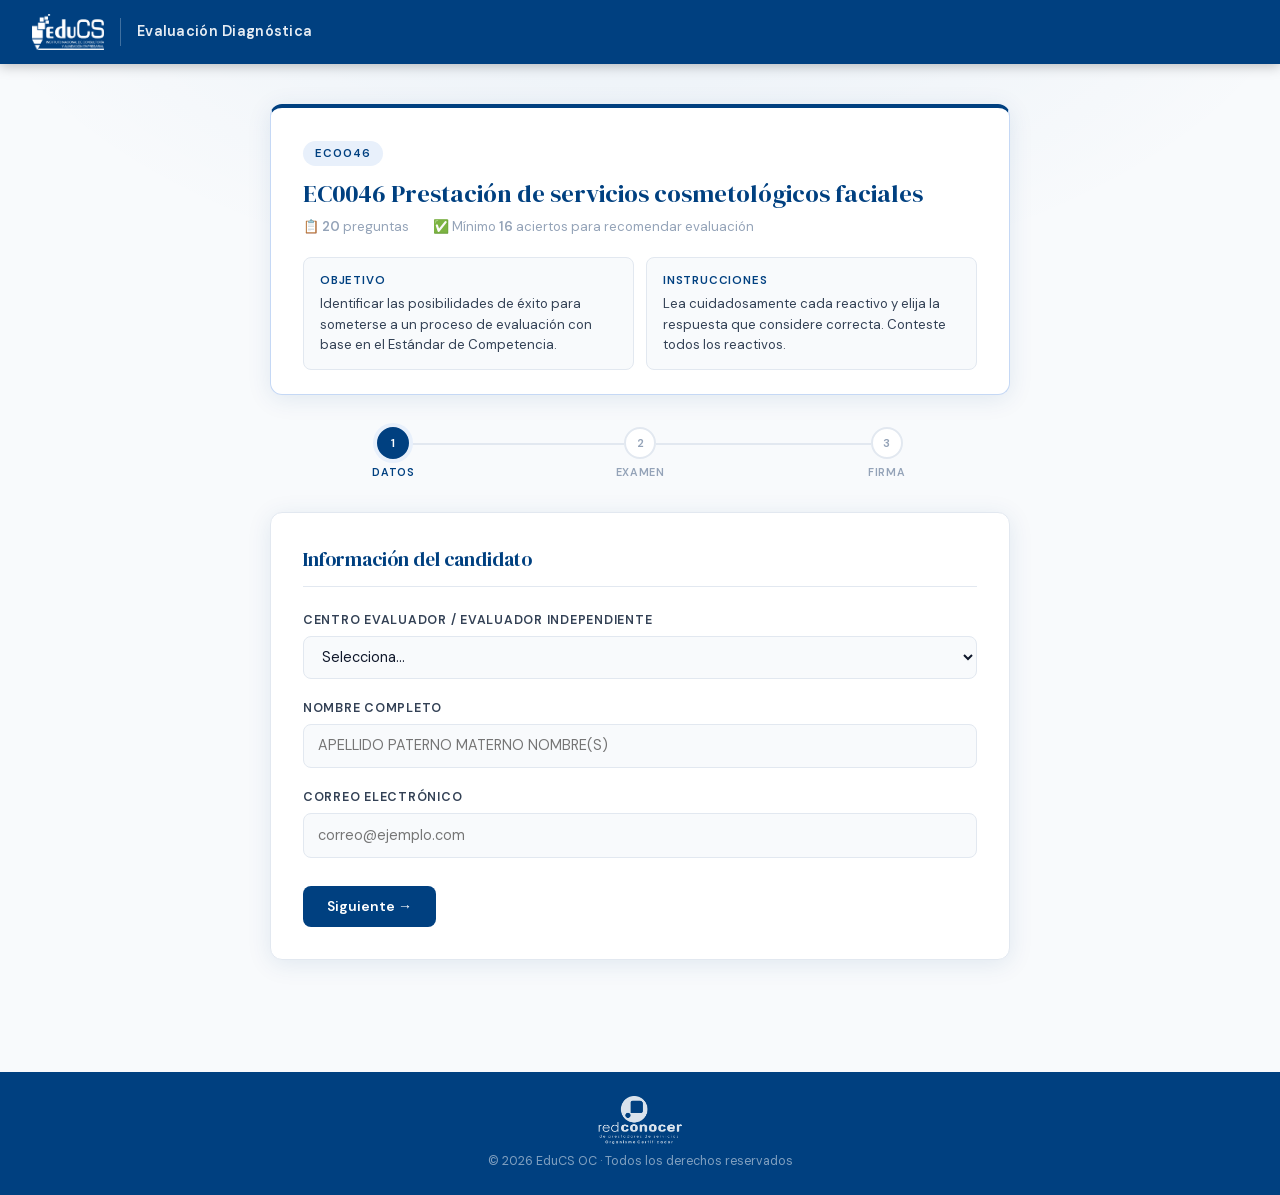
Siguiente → (369, 906)
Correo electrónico (382, 797)
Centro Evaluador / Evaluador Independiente (477, 620)
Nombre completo (372, 708)
